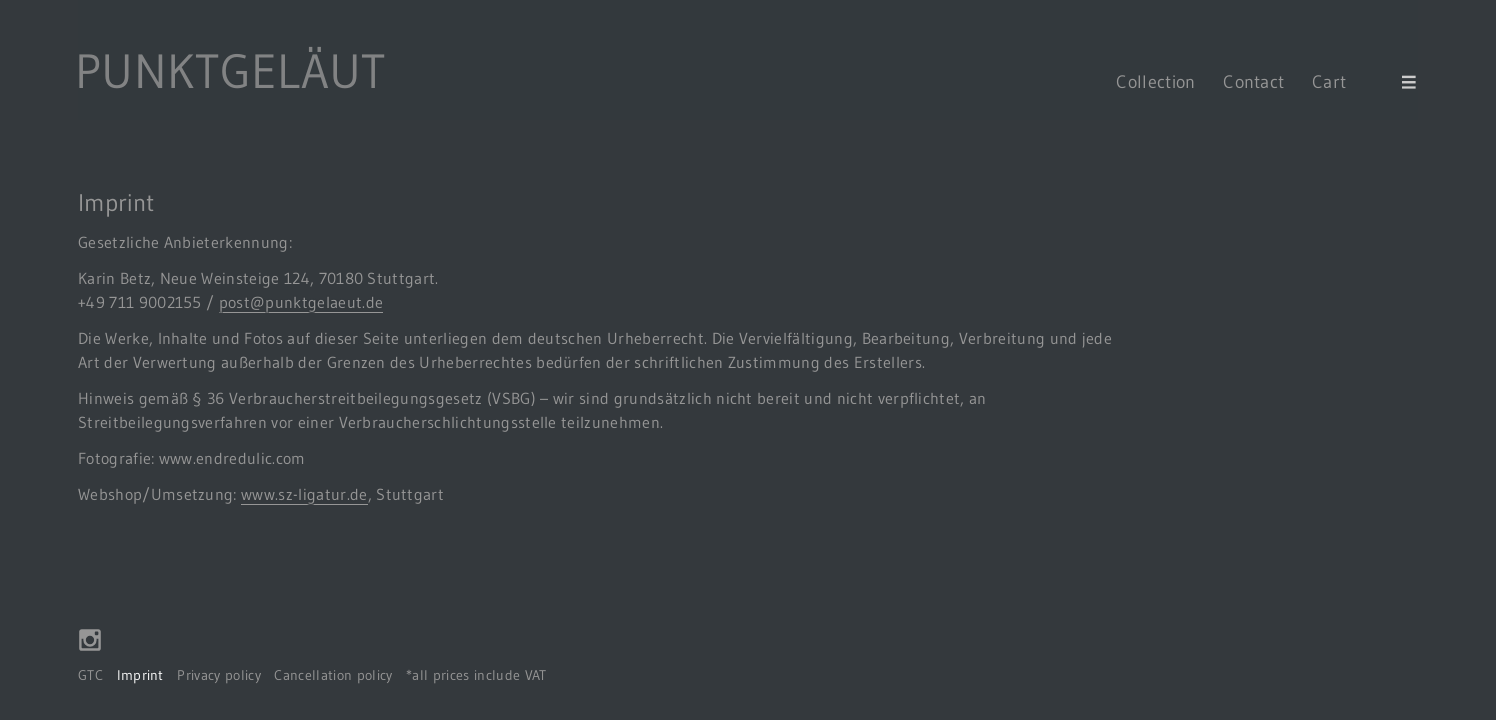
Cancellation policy (333, 675)
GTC (90, 675)
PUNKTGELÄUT (230, 71)
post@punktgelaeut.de (301, 302)
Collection (1155, 81)
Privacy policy (218, 675)
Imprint (140, 675)
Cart (1343, 81)
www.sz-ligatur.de (304, 494)
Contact (1253, 81)
